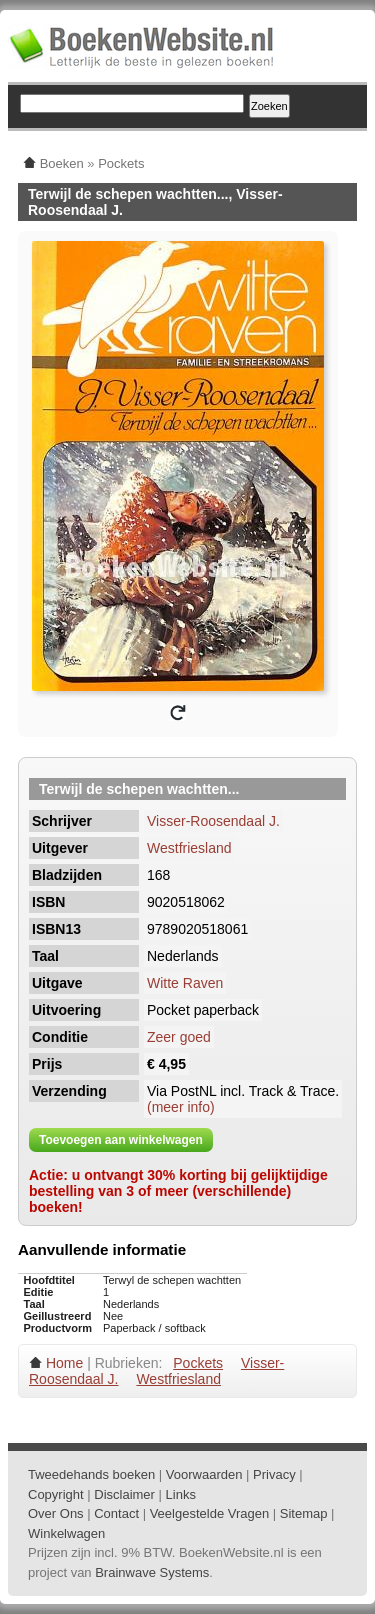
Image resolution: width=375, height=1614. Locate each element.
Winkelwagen (66, 1533)
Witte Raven (185, 983)
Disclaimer (124, 1494)
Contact (116, 1513)
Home (64, 1363)
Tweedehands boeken (91, 1474)
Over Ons (56, 1513)
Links (181, 1494)
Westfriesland (189, 848)
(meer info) (181, 1107)
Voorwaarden (204, 1474)
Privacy (274, 1474)
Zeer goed (179, 1037)
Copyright (56, 1494)
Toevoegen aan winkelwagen (121, 1140)
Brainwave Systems (152, 1572)
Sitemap (304, 1513)
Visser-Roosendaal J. (213, 821)
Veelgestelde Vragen (210, 1513)
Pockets (198, 1363)
